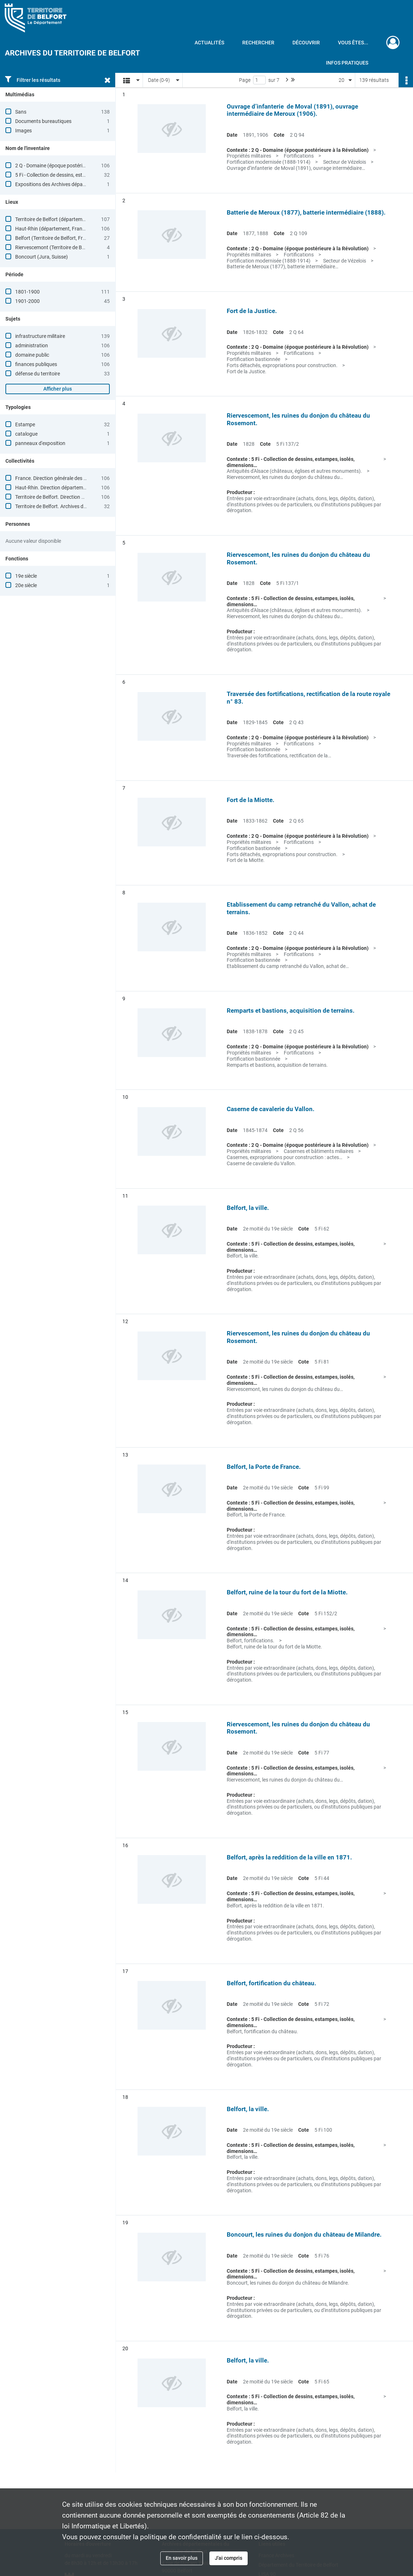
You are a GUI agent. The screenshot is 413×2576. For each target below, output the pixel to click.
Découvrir (306, 42)
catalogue (26, 434)
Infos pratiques (347, 63)
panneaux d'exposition (40, 443)
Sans (20, 112)
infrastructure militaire (40, 336)
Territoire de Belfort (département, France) (62, 219)
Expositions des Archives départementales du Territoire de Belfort (87, 184)
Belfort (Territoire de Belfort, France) (55, 238)
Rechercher (258, 42)
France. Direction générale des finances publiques (70, 478)
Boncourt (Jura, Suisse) (41, 257)
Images (23, 130)
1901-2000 (27, 301)
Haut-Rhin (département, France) (52, 229)
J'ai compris (228, 2558)
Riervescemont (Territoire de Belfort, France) (64, 247)
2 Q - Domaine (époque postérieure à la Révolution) (71, 165)
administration (31, 345)
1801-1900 (27, 292)
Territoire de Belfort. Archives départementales (66, 506)
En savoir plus (181, 2558)
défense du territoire (37, 374)
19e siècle (26, 576)
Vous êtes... (353, 42)
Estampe (25, 424)
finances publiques (36, 364)
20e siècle (26, 585)
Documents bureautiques (43, 121)
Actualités (209, 42)
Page (245, 80)
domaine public (32, 355)
